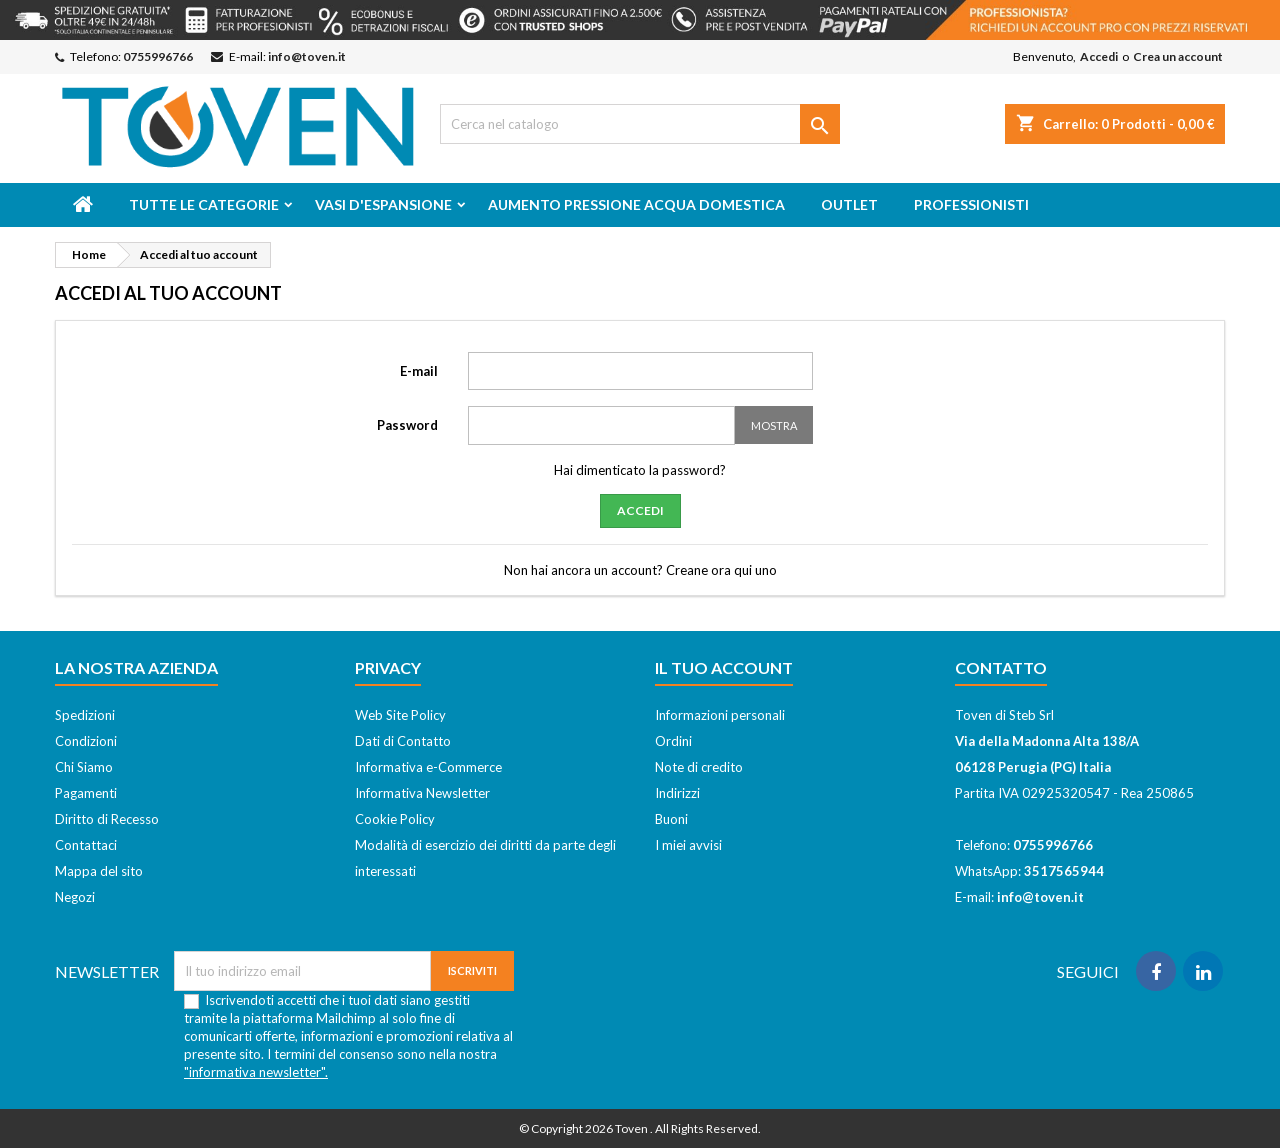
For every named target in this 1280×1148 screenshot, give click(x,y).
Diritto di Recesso (107, 819)
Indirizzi (677, 793)
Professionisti (971, 204)
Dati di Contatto (403, 741)
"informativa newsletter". (256, 1072)
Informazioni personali (720, 715)
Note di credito (699, 767)
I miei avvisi (688, 845)
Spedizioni (85, 715)
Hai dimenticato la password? (640, 470)
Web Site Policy (400, 715)
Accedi (1099, 56)
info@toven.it (307, 56)
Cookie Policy (395, 819)
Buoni (671, 819)
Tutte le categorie (204, 204)
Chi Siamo (84, 767)
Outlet (849, 204)
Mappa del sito (99, 871)
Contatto (1001, 667)
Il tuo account (724, 667)
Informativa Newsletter (422, 793)
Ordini (673, 741)
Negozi (75, 897)
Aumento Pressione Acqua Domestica (636, 204)
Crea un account (1178, 56)
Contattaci (86, 845)
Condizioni (86, 741)
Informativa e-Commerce (428, 767)
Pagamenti (86, 793)
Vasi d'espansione (383, 204)
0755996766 (158, 56)
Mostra (774, 425)
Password (407, 425)
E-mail (419, 371)
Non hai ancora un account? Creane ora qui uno (640, 570)
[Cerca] (640, 124)
